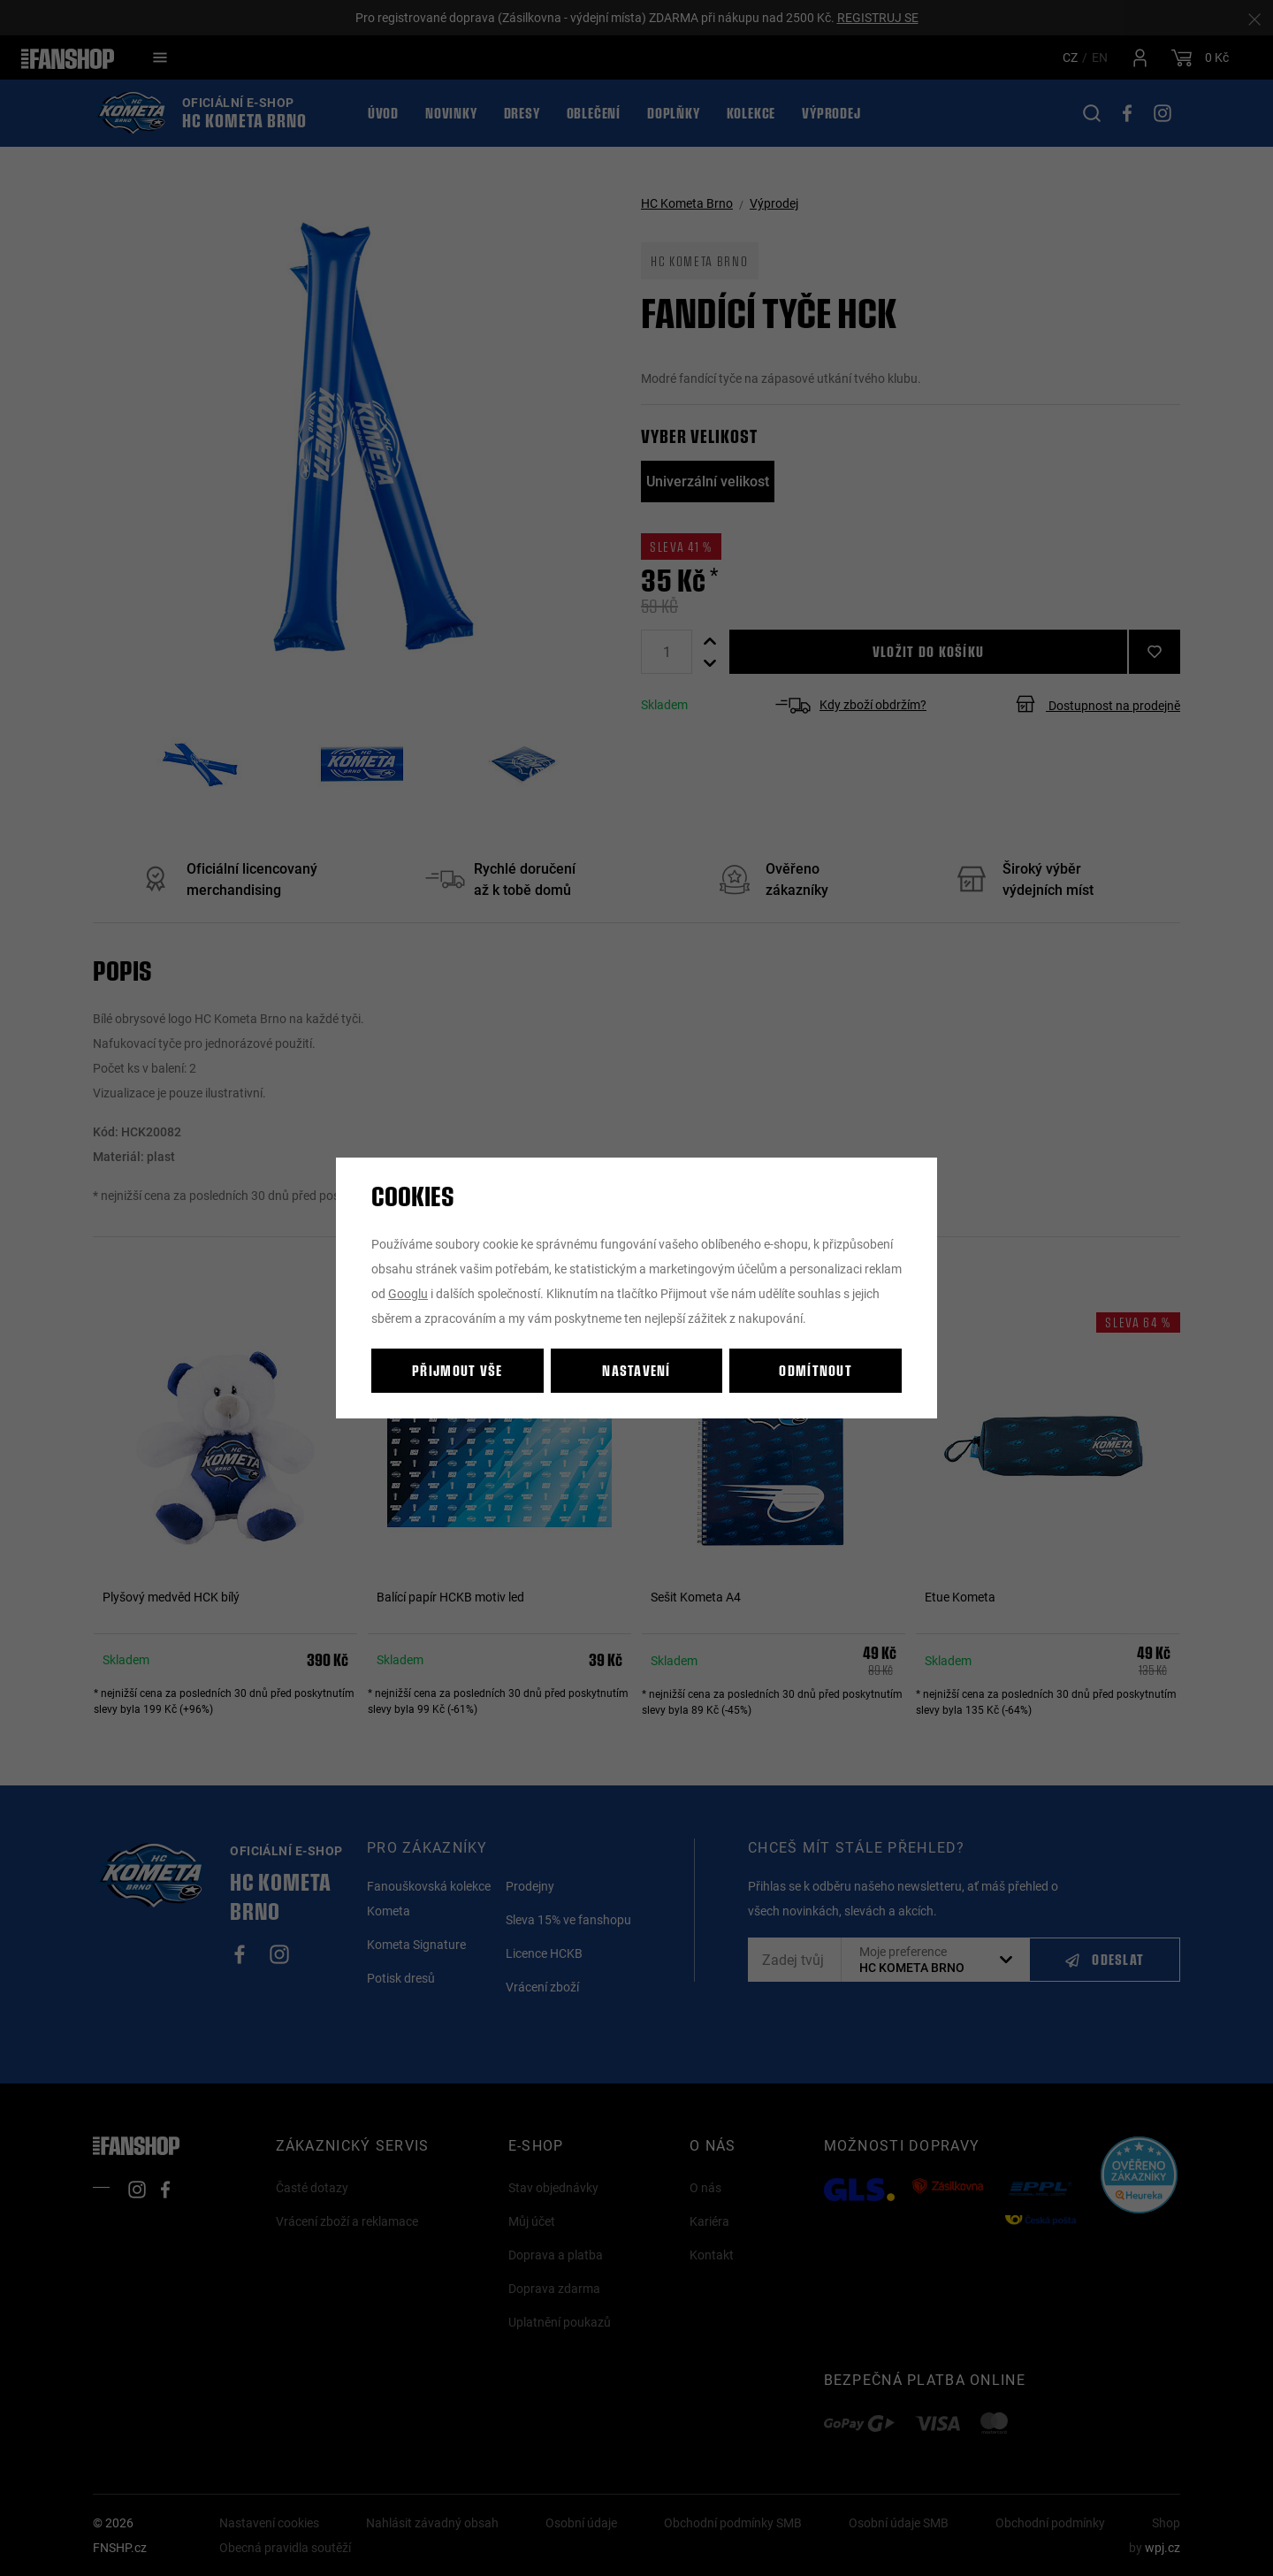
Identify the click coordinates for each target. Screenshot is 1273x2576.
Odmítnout (815, 1370)
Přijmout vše (457, 1370)
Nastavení (636, 1370)
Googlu (408, 1293)
